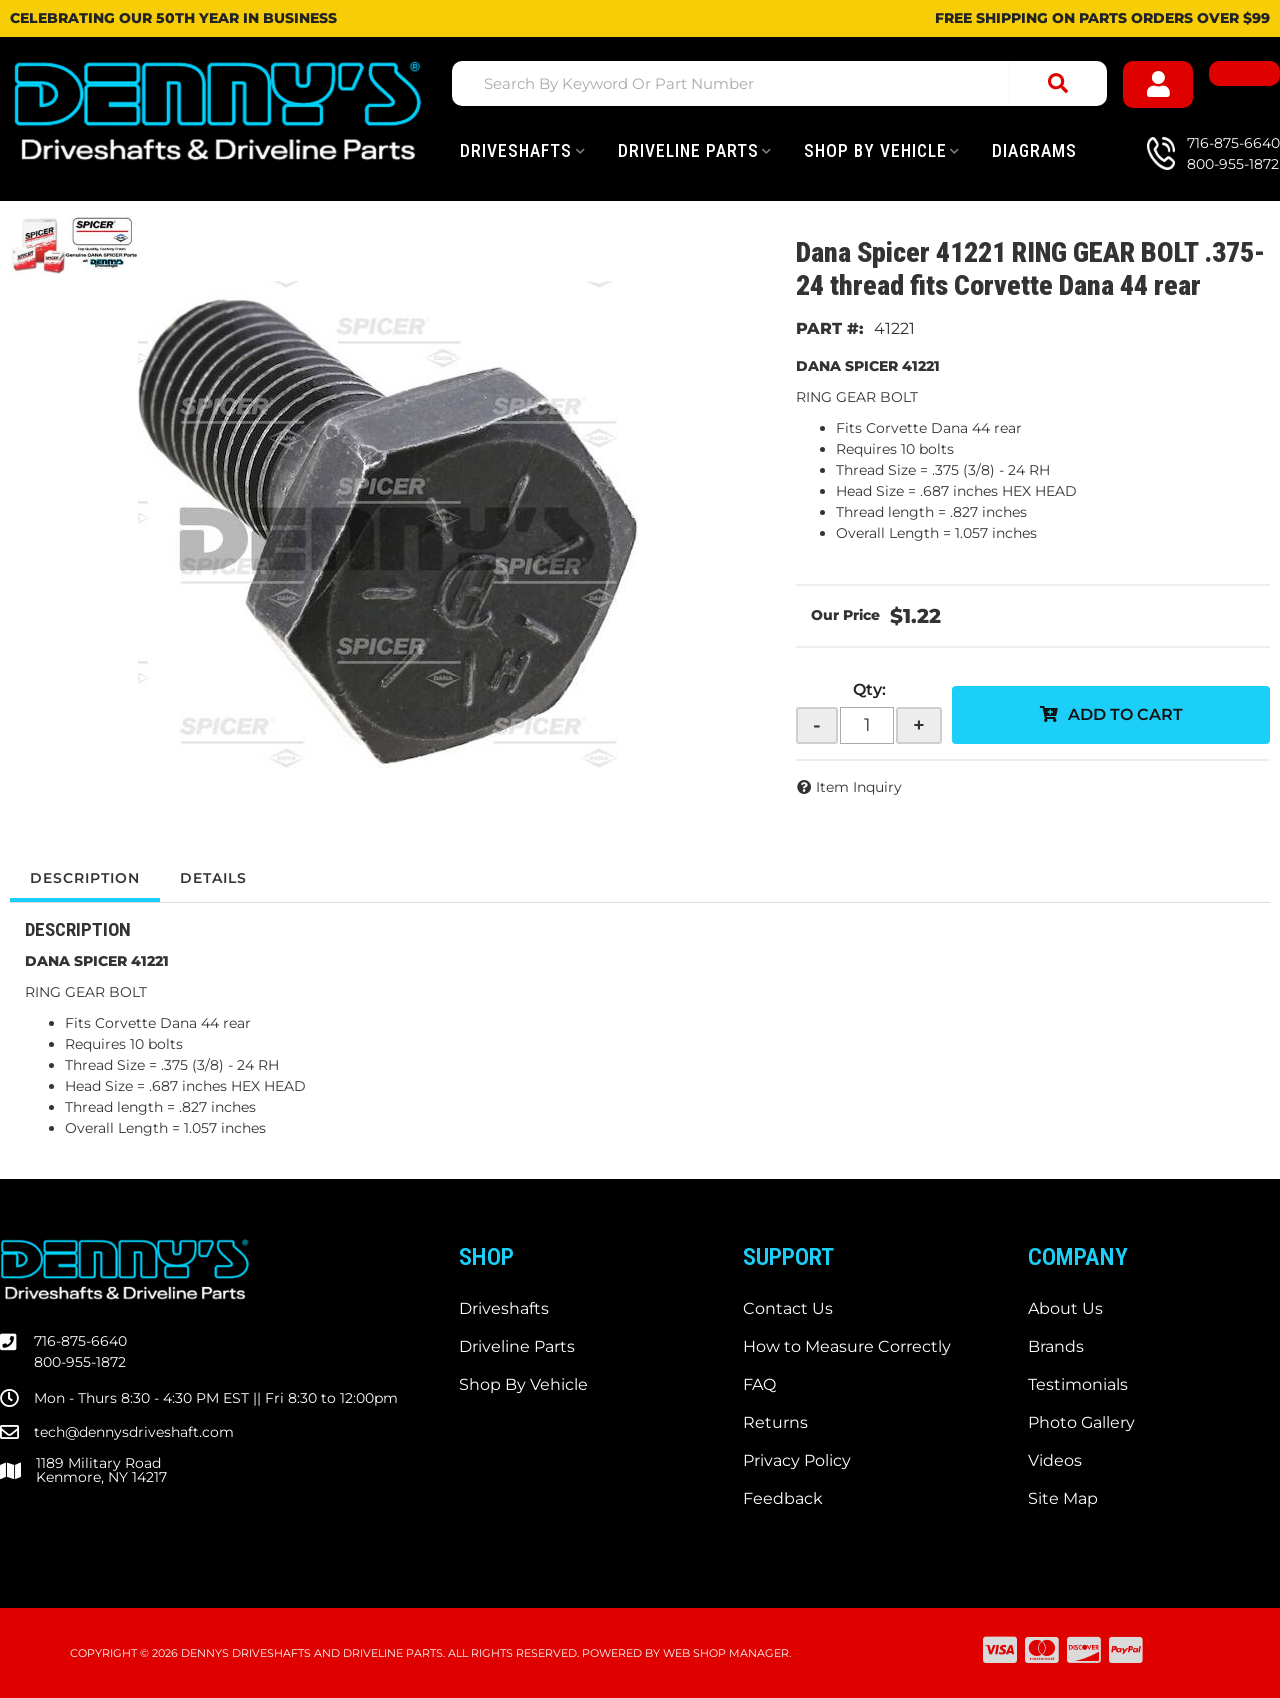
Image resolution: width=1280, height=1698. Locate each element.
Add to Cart (1125, 714)
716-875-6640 (80, 1341)
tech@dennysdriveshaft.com (134, 1432)
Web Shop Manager (726, 1653)
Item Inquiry (859, 787)
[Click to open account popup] (1158, 84)
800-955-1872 (80, 1362)
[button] (779, 83)
